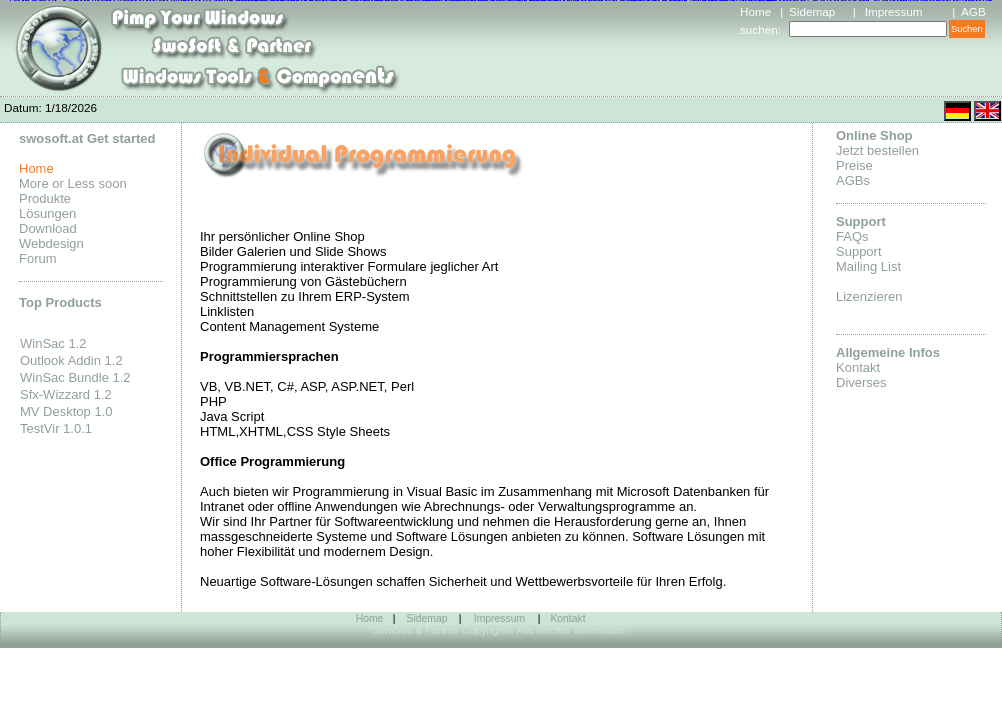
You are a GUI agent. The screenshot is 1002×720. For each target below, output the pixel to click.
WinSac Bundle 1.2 (75, 377)
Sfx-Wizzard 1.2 (66, 394)
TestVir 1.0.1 (56, 428)
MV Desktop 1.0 (66, 411)
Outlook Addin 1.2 (71, 360)
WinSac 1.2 (53, 343)
